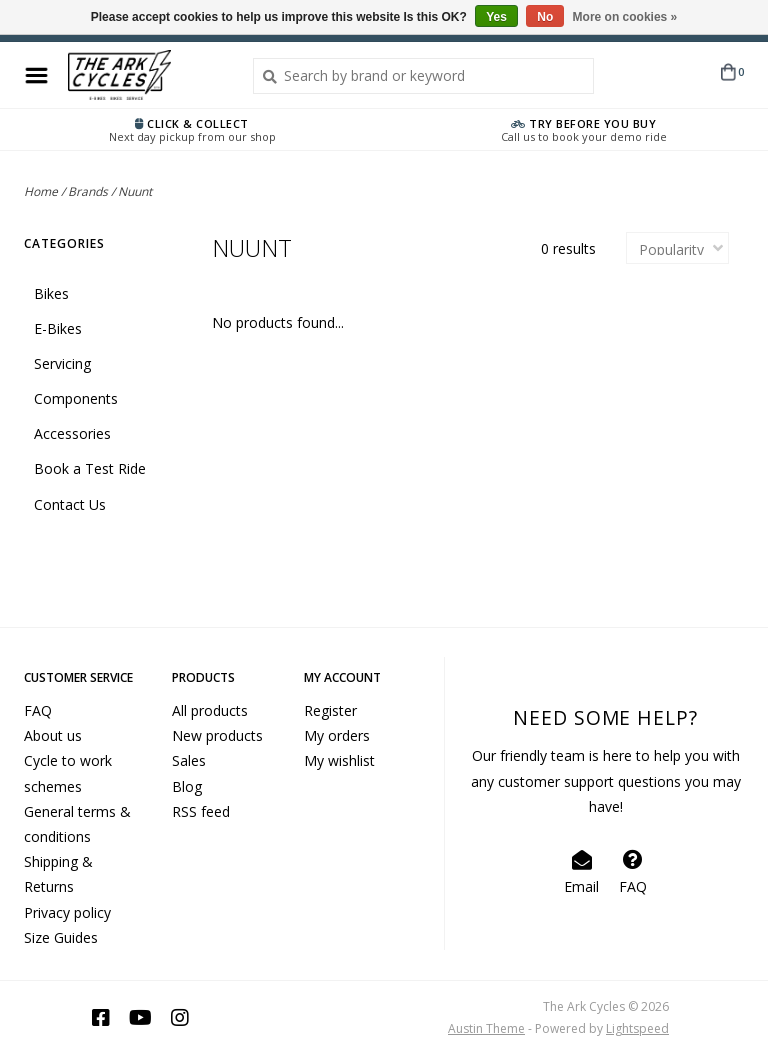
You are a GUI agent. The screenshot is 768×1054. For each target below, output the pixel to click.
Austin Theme (486, 1028)
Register (330, 710)
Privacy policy (67, 912)
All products (210, 710)
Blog (187, 786)
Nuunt (135, 191)
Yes (496, 17)
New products (217, 735)
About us (53, 735)
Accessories (72, 433)
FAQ (38, 710)
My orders (337, 735)
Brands (88, 191)
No (545, 17)
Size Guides (61, 937)
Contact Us (70, 504)
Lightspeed (637, 1028)
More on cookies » (625, 17)
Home (41, 191)
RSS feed (201, 811)
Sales (189, 760)
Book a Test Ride (90, 468)
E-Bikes (58, 328)
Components (76, 398)
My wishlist (339, 760)
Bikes (51, 293)
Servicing (62, 363)
